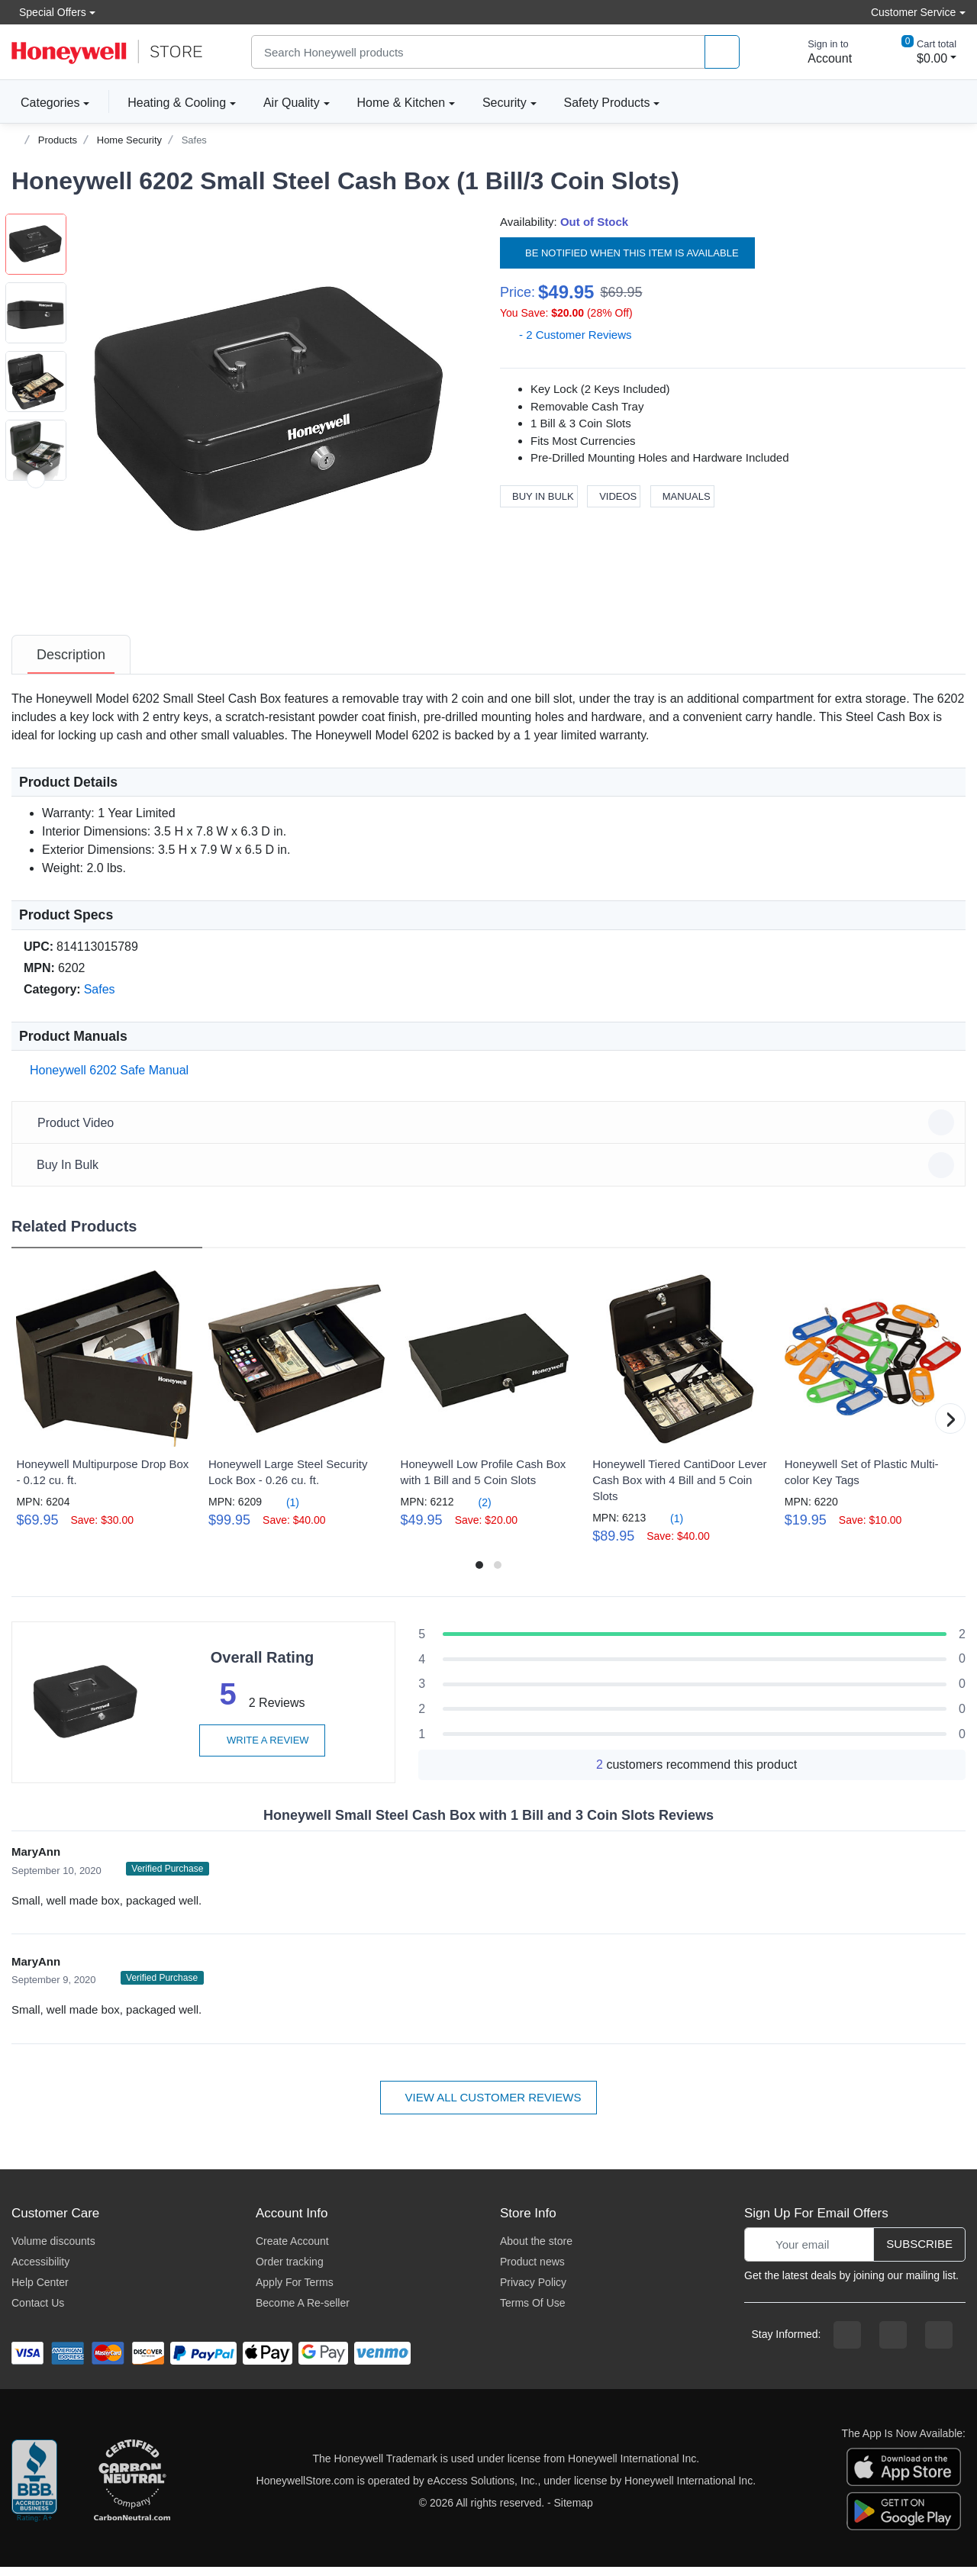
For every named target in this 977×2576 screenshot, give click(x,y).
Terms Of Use (533, 2312)
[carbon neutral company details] (132, 2491)
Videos (614, 496)
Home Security (129, 140)
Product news (532, 2271)
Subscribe (919, 2252)
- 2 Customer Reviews (566, 334)
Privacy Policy (533, 2291)
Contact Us (37, 2312)
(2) (476, 1511)
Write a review (261, 1749)
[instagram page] (893, 2344)
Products (57, 140)
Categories (45, 102)
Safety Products (607, 102)
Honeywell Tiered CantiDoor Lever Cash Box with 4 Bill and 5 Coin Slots (679, 1489)
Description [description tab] (71, 663)
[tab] (71, 664)
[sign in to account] (819, 51)
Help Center (40, 2291)
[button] (271, 411)
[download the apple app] (903, 2475)
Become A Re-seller (303, 2312)
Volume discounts (53, 2250)
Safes (194, 140)
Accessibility (40, 2271)
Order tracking (290, 2271)
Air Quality (291, 102)
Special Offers (48, 11)
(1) (283, 1511)
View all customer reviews (489, 2106)
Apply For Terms (295, 2291)
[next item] (36, 616)
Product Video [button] (490, 1132)
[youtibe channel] (939, 2344)
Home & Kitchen (401, 102)
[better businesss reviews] (34, 2491)
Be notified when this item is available (627, 252)
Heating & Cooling (176, 102)
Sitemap (573, 2512)
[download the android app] (903, 2519)
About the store (536, 2250)
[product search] (722, 52)
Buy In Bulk (539, 496)
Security (504, 102)
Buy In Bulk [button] (490, 1174)
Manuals (682, 496)
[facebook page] (847, 2344)
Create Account (292, 2250)
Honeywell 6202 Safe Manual (106, 1079)
